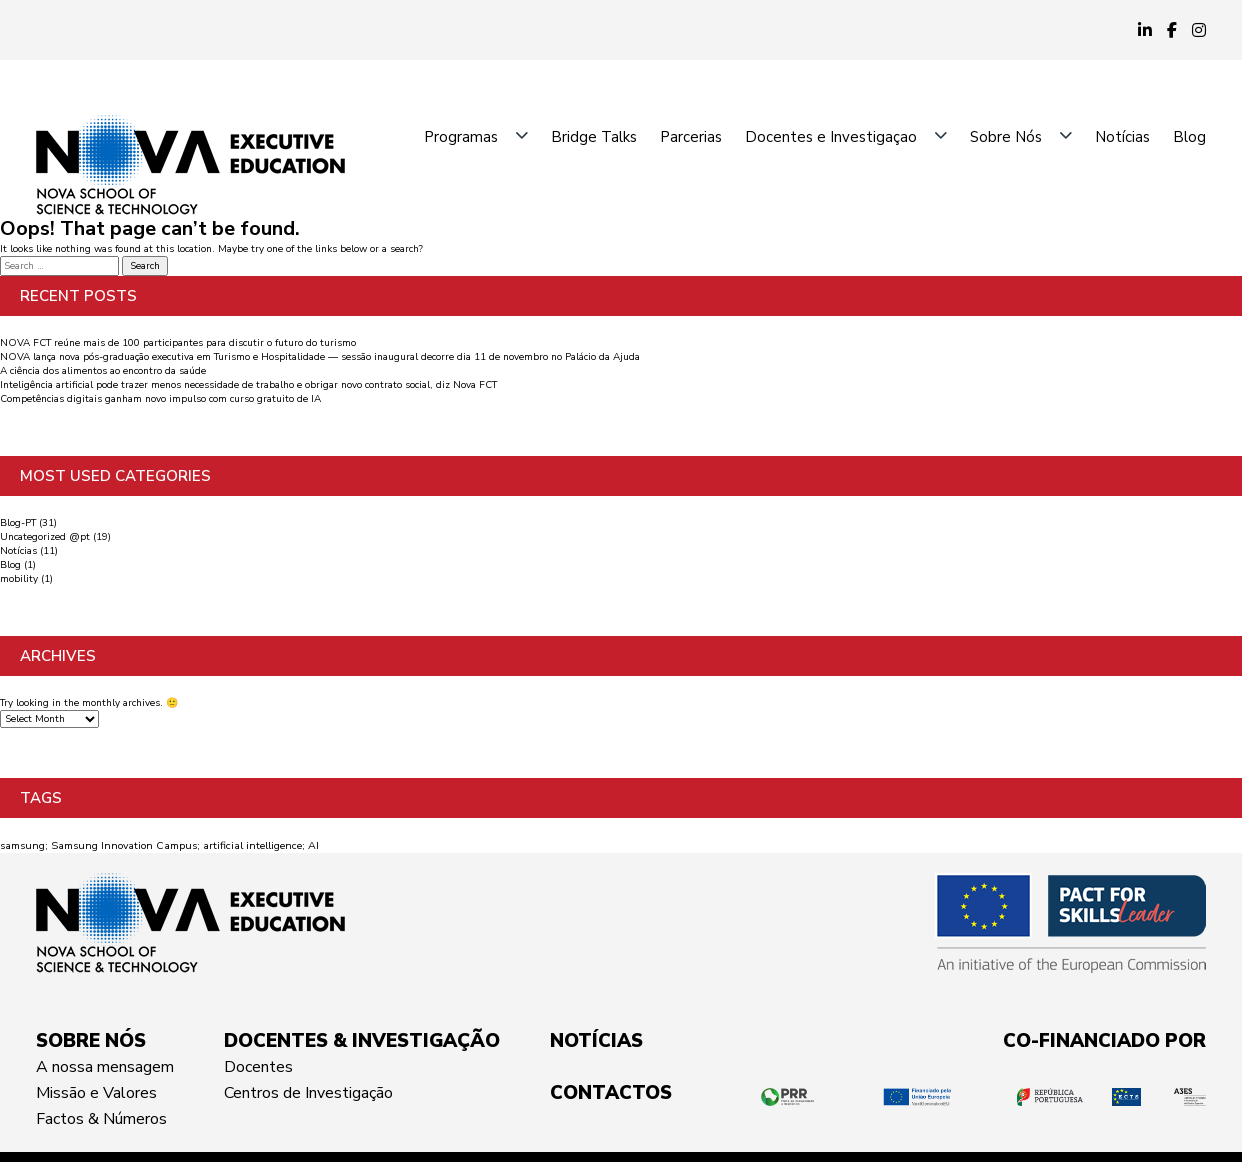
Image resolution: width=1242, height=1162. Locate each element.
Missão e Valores (96, 1093)
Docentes (258, 1067)
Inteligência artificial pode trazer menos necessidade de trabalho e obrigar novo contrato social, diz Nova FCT (248, 385)
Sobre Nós (1006, 137)
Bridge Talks (594, 137)
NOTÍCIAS (596, 1041)
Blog (1189, 137)
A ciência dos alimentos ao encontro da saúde (103, 371)
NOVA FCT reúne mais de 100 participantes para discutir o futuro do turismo (178, 343)
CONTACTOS (611, 1093)
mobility (19, 579)
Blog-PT (18, 523)
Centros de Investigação (308, 1093)
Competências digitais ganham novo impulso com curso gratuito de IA (160, 399)
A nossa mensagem (105, 1067)
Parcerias (691, 137)
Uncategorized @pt (45, 537)
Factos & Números (101, 1119)
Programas (461, 137)
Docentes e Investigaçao (831, 137)
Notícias (1122, 137)
